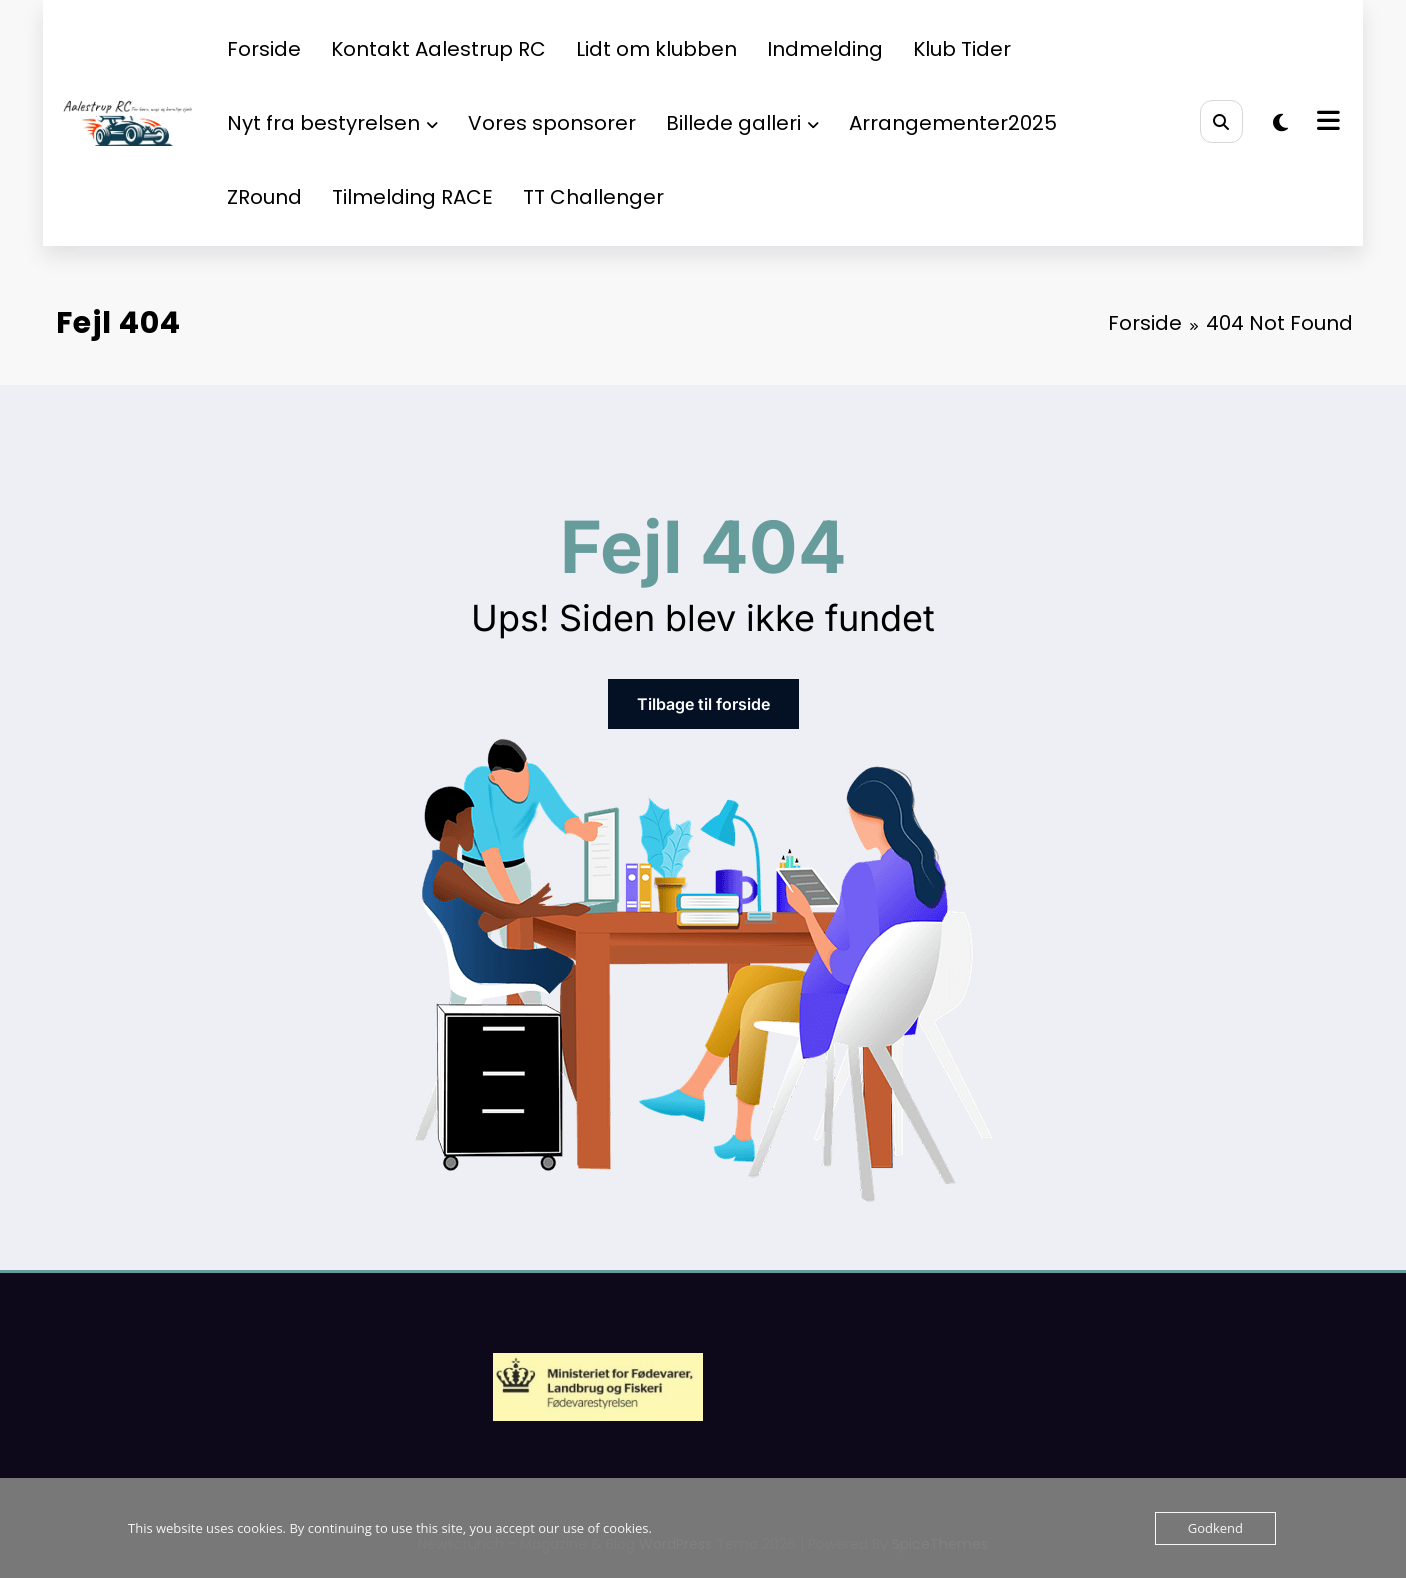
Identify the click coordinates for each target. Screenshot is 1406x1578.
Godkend (1215, 1528)
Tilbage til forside (703, 704)
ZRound (264, 197)
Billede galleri (742, 123)
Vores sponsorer (552, 123)
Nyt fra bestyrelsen (332, 123)
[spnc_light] (1280, 123)
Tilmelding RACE (412, 197)
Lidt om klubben (656, 49)
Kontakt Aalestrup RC (438, 49)
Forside (264, 49)
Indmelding (825, 49)
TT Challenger (593, 197)
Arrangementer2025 (953, 123)
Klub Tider (962, 49)
